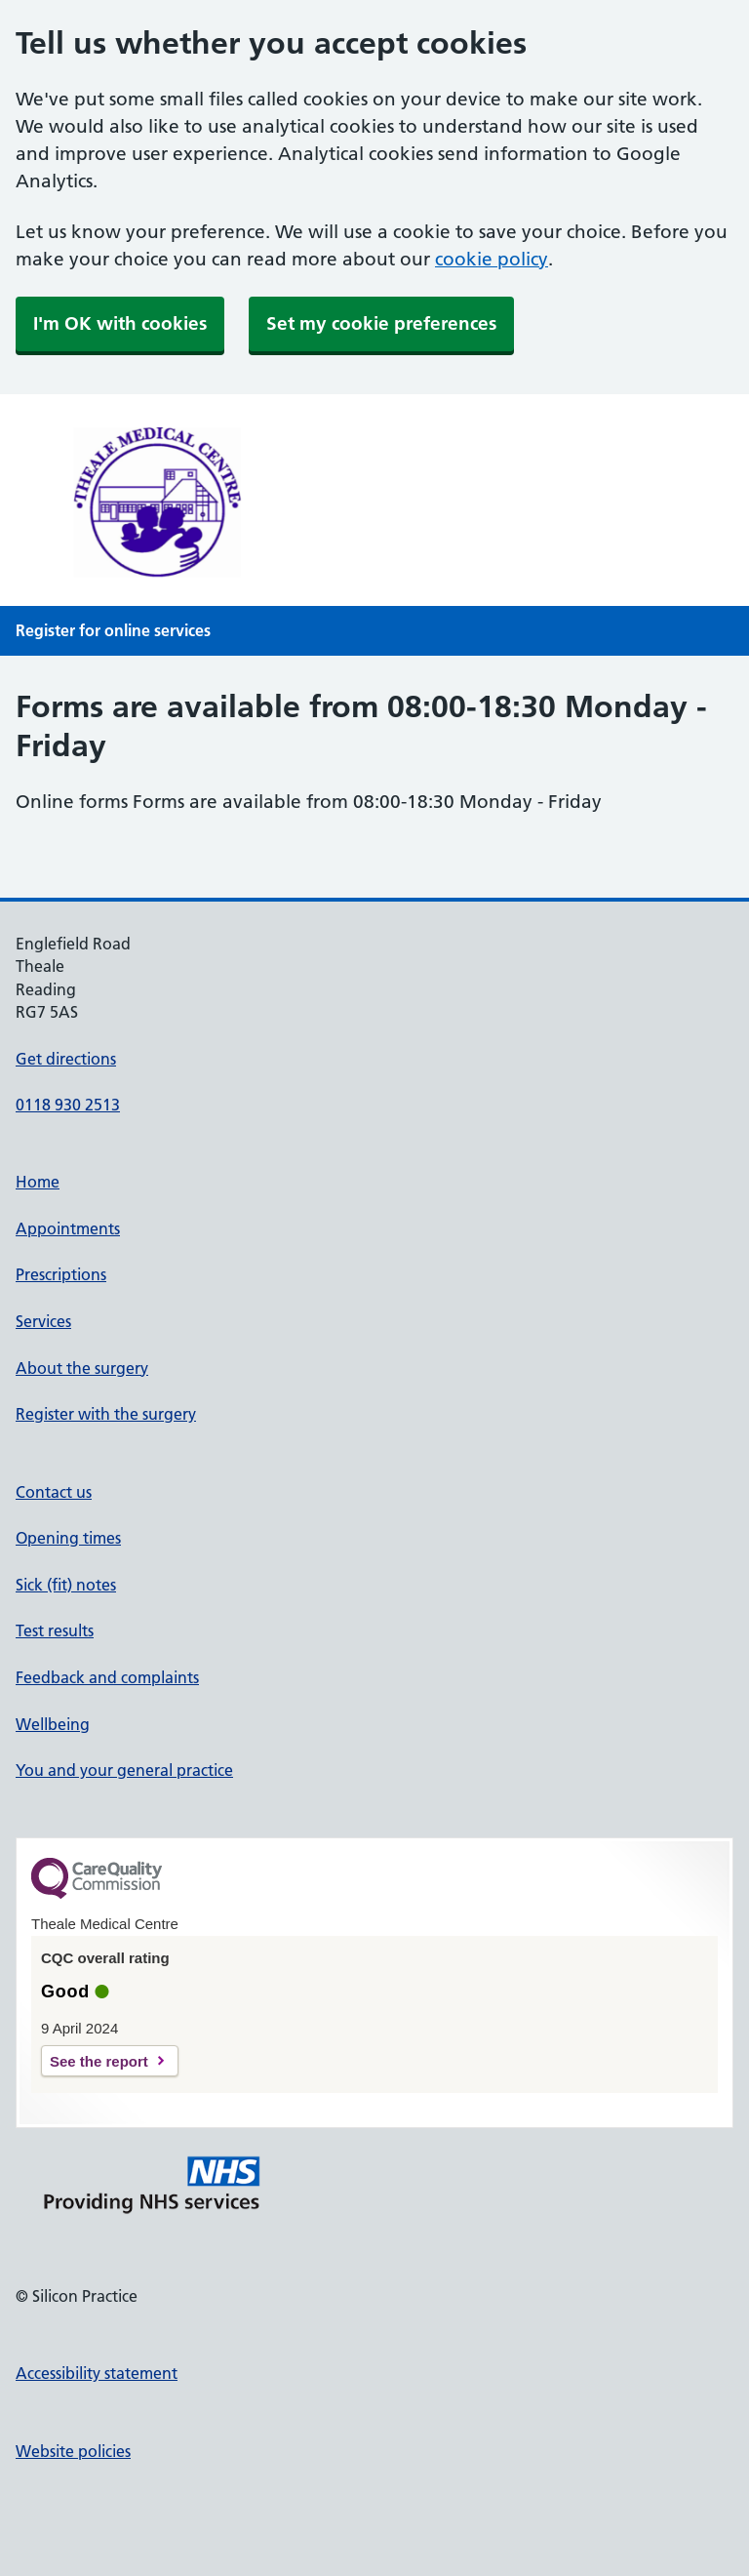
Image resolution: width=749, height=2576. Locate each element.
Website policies (73, 2451)
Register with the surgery (106, 1414)
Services (43, 1321)
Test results (55, 1630)
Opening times (68, 1538)
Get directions (66, 1058)
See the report (99, 2061)
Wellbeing (53, 1724)
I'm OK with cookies (120, 323)
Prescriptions (61, 1274)
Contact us (54, 1492)
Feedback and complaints (107, 1677)
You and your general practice (124, 1770)
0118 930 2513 (68, 1104)
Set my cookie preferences (381, 323)
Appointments (68, 1228)
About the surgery (82, 1368)
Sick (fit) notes (66, 1584)
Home (37, 1181)
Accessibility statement (96, 2373)
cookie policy (491, 259)
